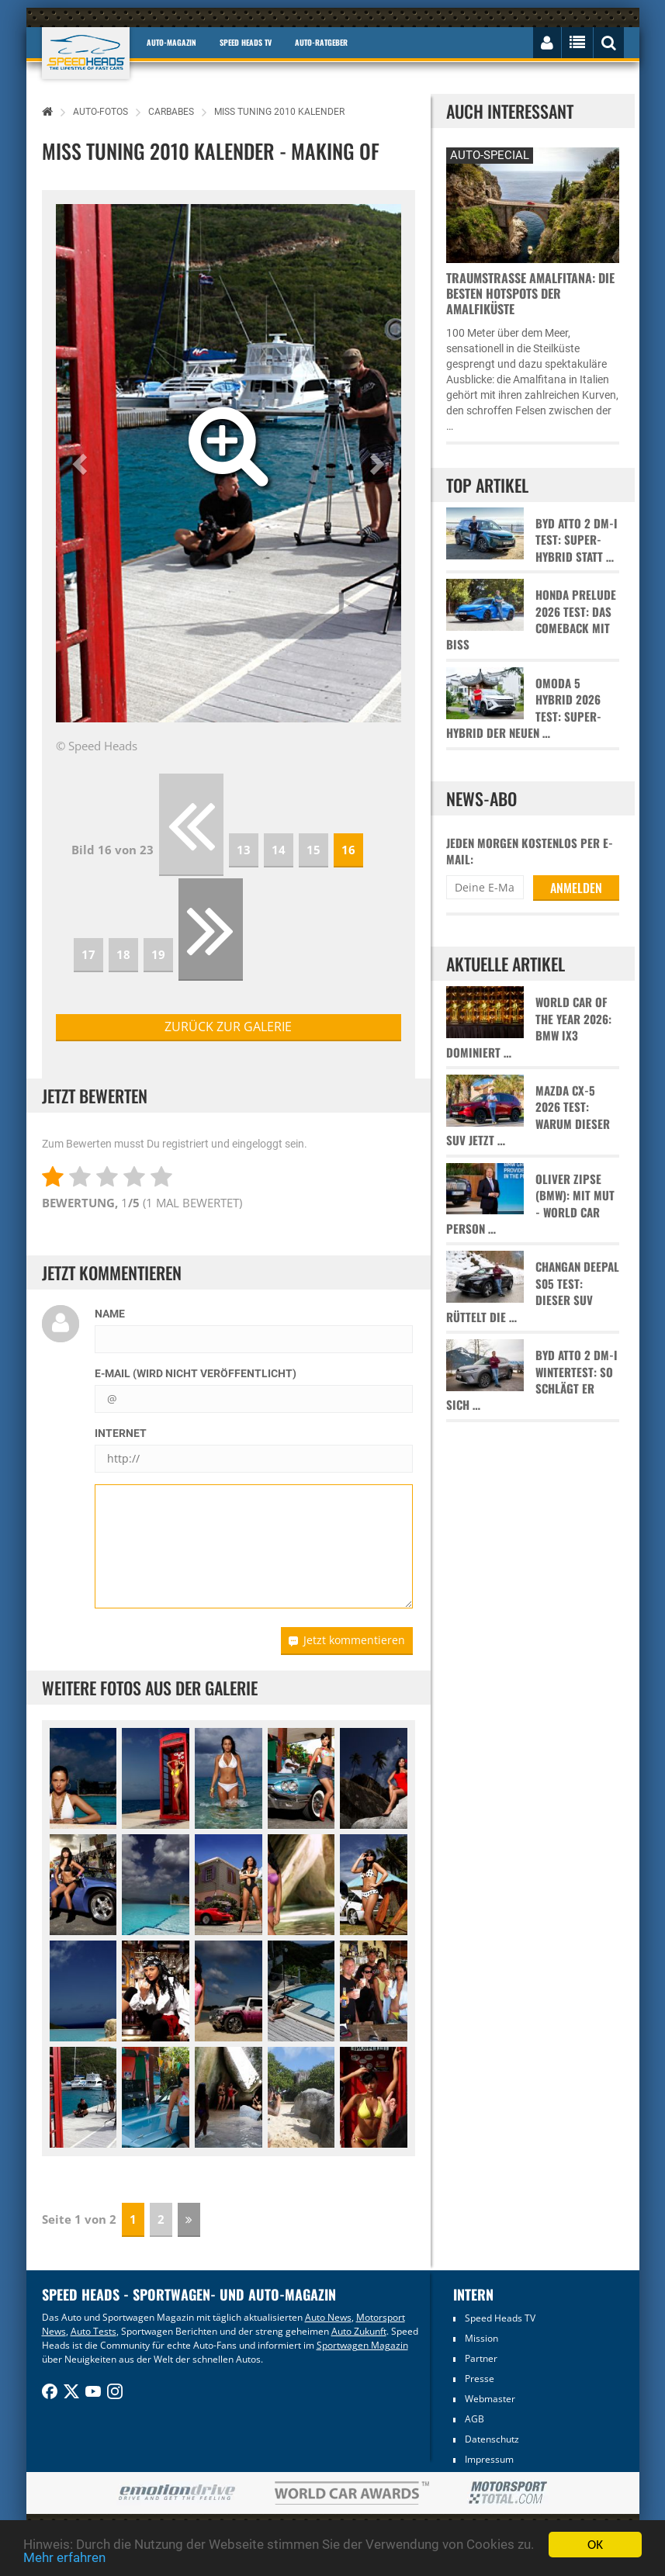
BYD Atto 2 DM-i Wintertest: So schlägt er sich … (532, 1380)
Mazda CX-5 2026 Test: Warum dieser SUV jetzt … (528, 1115)
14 (279, 849)
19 (158, 954)
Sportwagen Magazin (362, 2345)
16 (348, 849)
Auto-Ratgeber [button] (321, 42)
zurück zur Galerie (228, 1026)
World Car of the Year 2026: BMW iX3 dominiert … (528, 1027)
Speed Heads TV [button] (246, 42)
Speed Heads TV (500, 2318)
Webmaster (490, 2398)
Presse (479, 2378)
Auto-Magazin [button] (171, 42)
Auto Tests (93, 2331)
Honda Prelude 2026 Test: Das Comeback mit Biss (531, 620)
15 (313, 849)
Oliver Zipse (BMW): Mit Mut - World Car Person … (530, 1204)
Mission (481, 2338)
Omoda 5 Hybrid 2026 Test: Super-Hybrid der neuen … (523, 708)
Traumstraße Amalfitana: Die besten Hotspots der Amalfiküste (530, 293)
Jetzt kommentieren (347, 1640)
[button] (82, 463)
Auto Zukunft (358, 2331)
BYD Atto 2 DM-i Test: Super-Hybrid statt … (576, 540)
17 (88, 954)
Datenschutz (492, 2439)
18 (123, 954)
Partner (481, 2358)
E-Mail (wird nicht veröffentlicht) (195, 1373)
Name (110, 1313)
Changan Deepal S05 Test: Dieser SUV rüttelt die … (532, 1291)
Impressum (489, 2459)
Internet (121, 1433)
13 (244, 849)
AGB (474, 2418)
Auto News (328, 2317)
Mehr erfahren (64, 2558)
